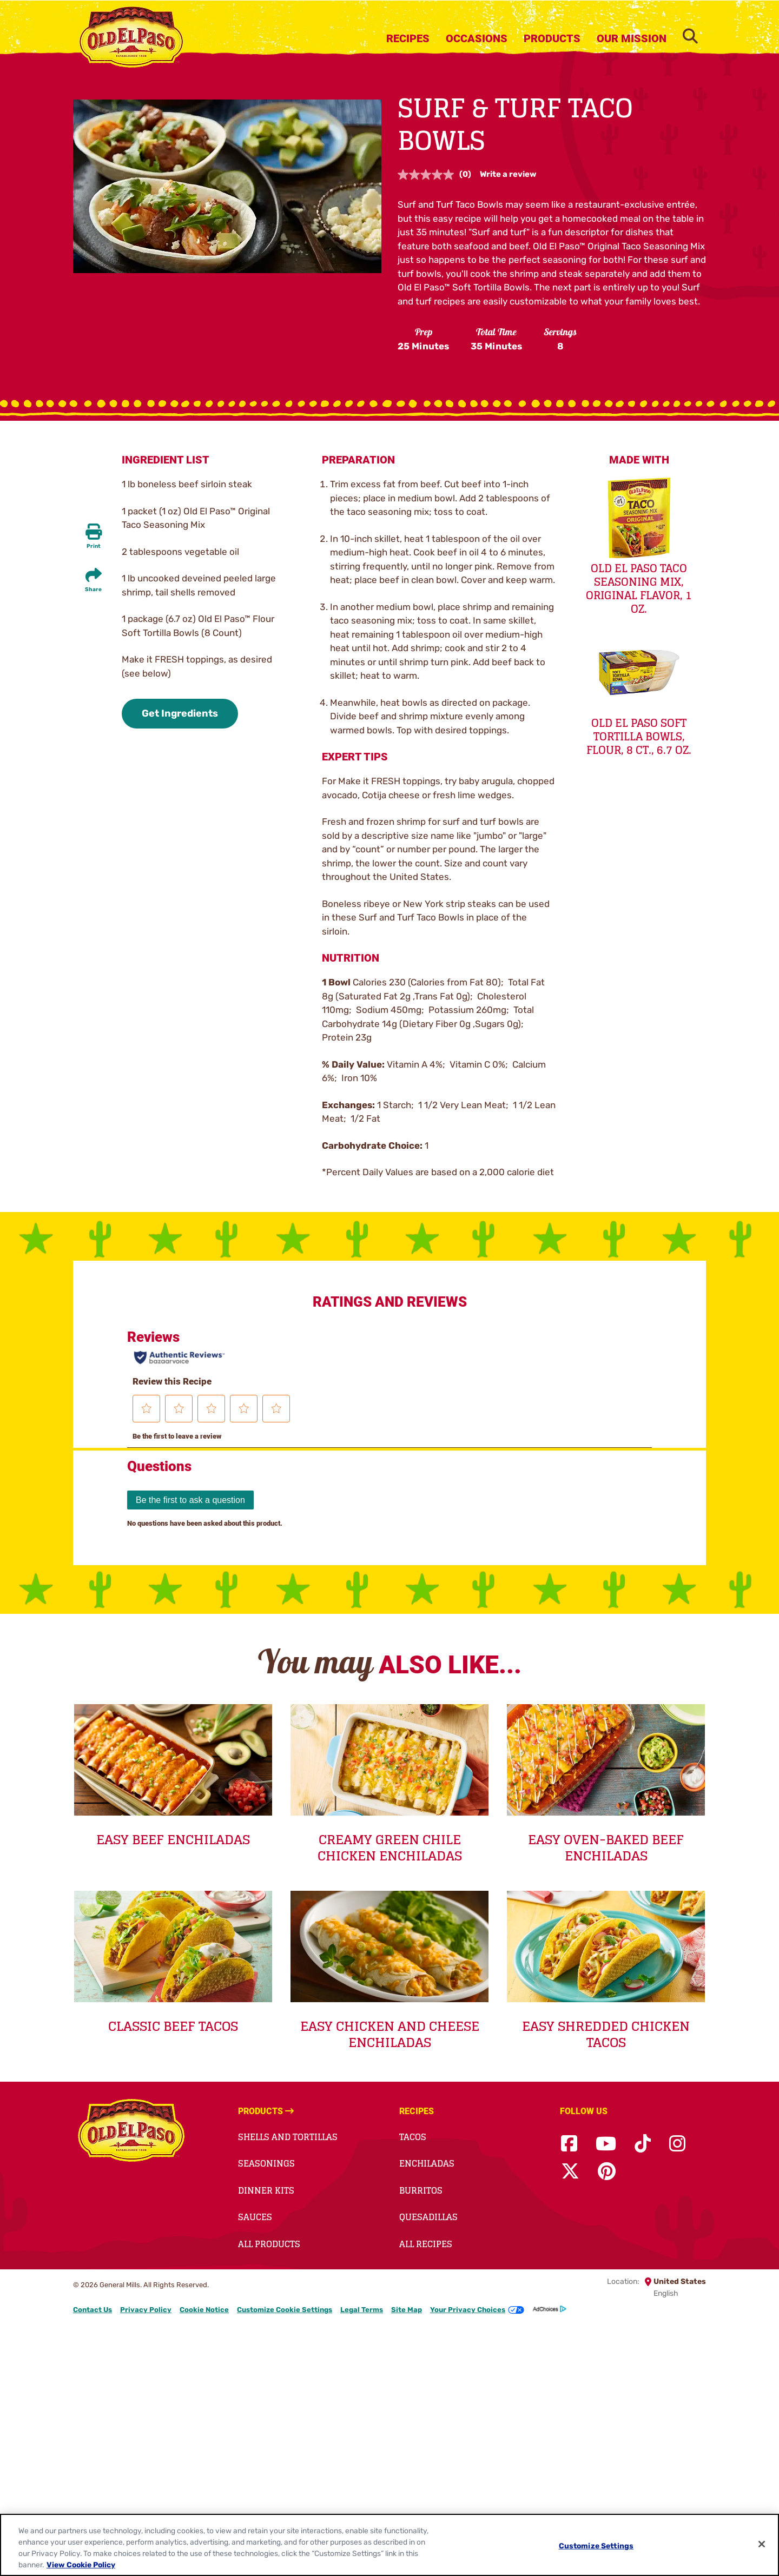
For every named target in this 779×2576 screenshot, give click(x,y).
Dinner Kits (266, 2190)
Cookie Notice (204, 2310)
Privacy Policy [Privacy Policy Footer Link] (145, 2310)
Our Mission (631, 38)
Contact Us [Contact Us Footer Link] (92, 2310)
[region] (389, 2545)
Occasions (476, 38)
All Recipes (425, 2243)
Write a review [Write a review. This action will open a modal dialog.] (508, 174)
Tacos (412, 2136)
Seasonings (266, 2163)
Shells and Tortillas (288, 2136)
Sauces (255, 2216)
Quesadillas (428, 2216)
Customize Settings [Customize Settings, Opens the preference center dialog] (596, 2545)
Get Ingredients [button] (180, 713)
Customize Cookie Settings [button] (284, 2310)
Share (93, 589)
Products (552, 38)
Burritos (421, 2190)
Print (94, 546)
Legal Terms (361, 2310)
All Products (269, 2243)
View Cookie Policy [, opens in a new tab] (81, 2564)
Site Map (406, 2310)
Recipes (408, 38)
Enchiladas (426, 2163)
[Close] (762, 2544)
